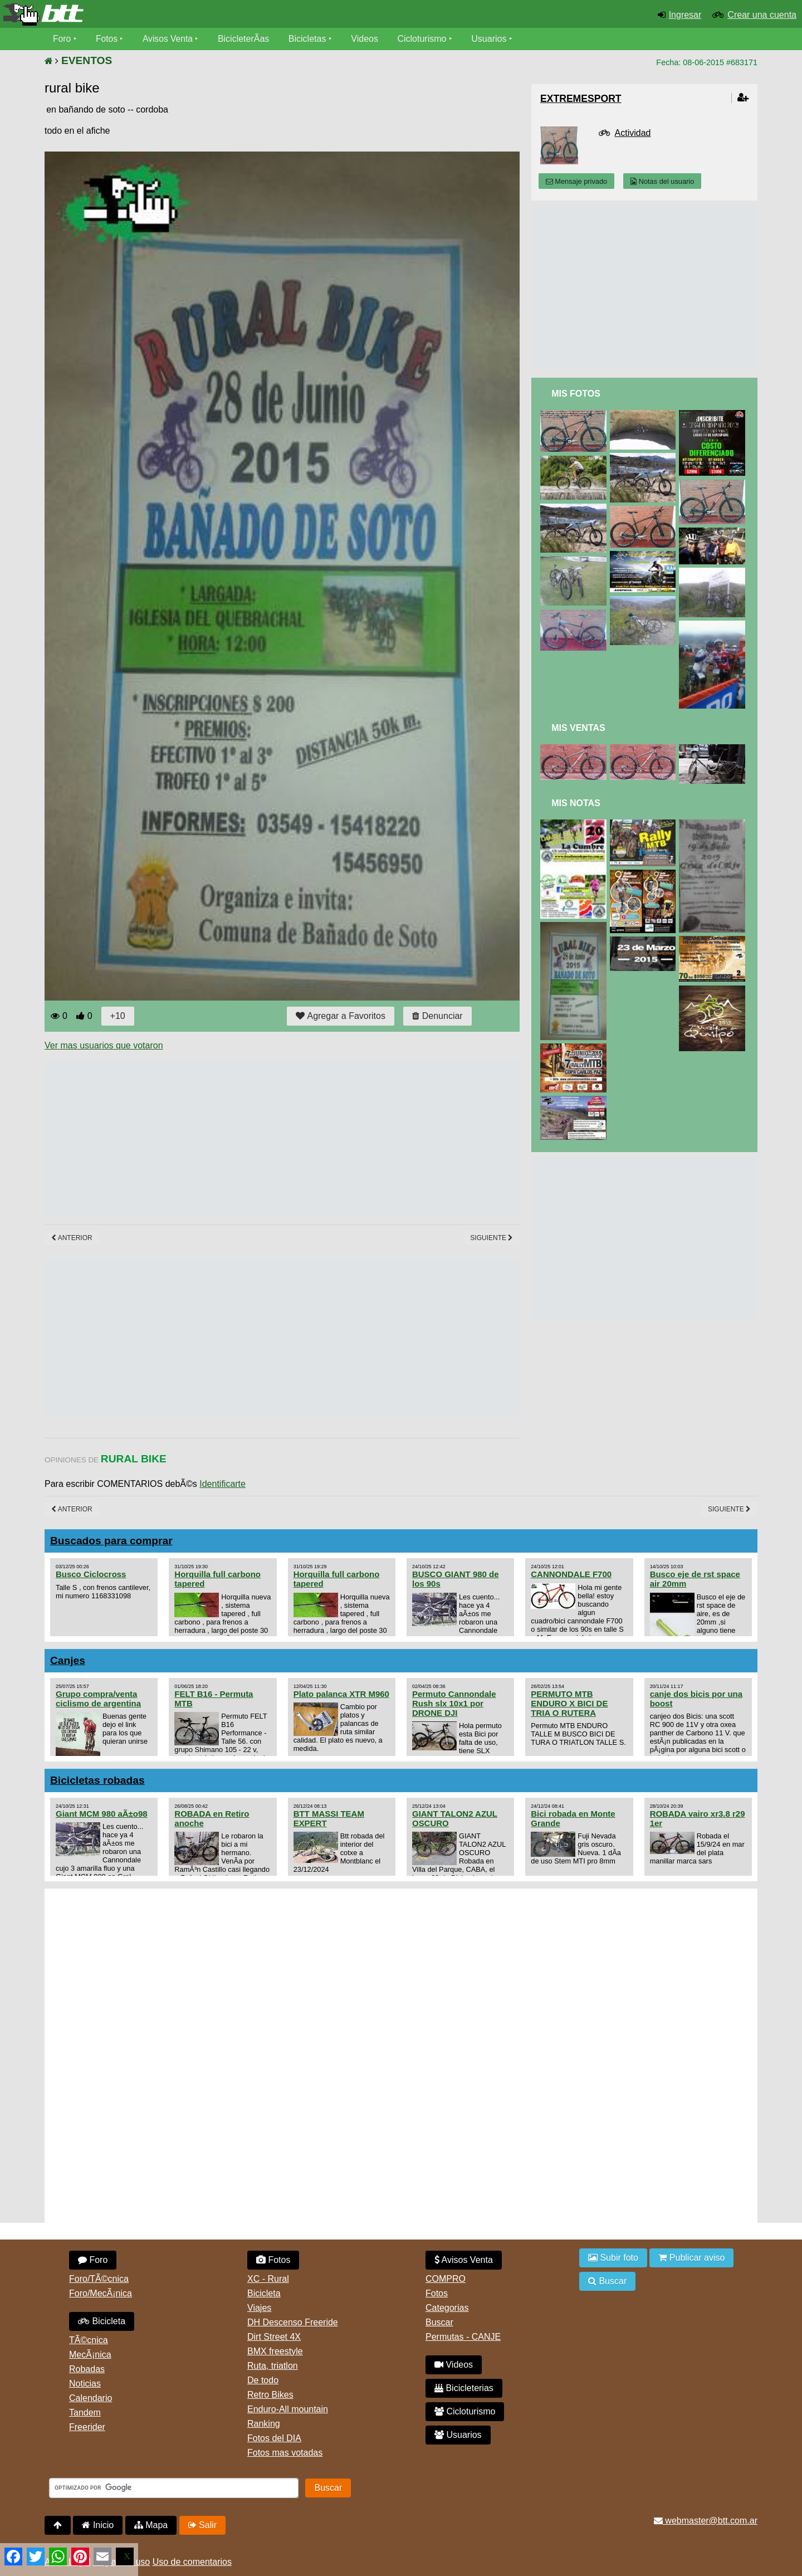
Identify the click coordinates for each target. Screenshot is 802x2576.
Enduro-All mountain (287, 2409)
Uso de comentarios (192, 2562)
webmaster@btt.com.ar (705, 2520)
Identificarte (222, 1484)
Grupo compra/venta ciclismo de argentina (98, 1698)
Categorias (447, 2307)
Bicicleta (101, 2321)
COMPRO (446, 2279)
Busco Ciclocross (91, 1574)
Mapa (151, 2525)
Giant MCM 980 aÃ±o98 (102, 1813)
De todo (262, 2380)
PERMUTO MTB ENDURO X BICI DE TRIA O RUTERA (569, 1703)
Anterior (71, 1238)
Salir (202, 2525)
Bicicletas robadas (97, 1780)
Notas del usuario (662, 181)
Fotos (107, 38)
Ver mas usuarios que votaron (104, 1045)
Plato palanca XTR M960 (341, 1694)
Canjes (67, 1660)
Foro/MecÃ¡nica (100, 2293)
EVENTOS (86, 60)
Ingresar (685, 14)
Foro (62, 38)
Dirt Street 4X (274, 2336)
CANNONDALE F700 (571, 1574)
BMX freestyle (275, 2351)
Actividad (633, 133)
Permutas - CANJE (463, 2336)
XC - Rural (268, 2279)
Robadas (87, 2369)
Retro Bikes (270, 2394)
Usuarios (490, 38)
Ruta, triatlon (272, 2365)
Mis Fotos (575, 393)
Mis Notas (575, 803)
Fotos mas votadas (284, 2452)
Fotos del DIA (274, 2438)
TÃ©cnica (88, 2340)
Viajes (259, 2307)
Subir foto (613, 2257)
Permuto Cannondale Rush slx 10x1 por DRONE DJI (454, 1703)
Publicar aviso (691, 2257)
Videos (366, 38)
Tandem (85, 2412)
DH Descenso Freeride (292, 2322)
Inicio (98, 2525)
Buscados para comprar (111, 1540)
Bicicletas (311, 38)
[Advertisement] (247, 1138)
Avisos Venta (169, 38)
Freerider (87, 2427)
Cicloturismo (423, 38)
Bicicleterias (463, 2388)
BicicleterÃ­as (245, 38)
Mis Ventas (578, 728)
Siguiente (491, 1238)
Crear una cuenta (761, 14)
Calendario (90, 2398)
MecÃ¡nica (90, 2354)
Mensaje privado (576, 181)
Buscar (439, 2322)
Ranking (263, 2423)
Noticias (85, 2383)
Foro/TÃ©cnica (99, 2279)
